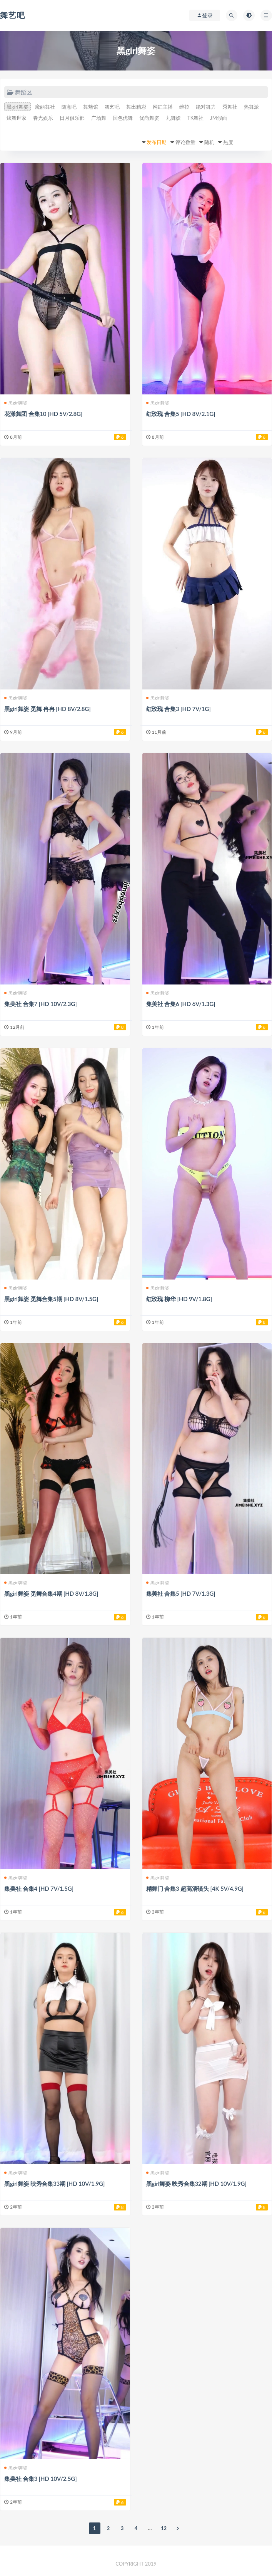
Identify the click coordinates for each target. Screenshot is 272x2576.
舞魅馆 (90, 107)
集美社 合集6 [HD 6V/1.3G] (180, 1003)
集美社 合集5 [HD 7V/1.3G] (180, 1593)
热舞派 (251, 107)
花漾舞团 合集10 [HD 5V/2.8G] (43, 413)
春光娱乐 (43, 118)
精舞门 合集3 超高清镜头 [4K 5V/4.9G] (195, 1888)
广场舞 (98, 118)
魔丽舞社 (45, 107)
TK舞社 (195, 118)
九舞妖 (173, 118)
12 (164, 2528)
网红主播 (163, 107)
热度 (228, 142)
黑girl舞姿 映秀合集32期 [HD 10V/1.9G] (196, 2183)
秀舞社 (229, 107)
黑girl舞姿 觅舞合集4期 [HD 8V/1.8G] (51, 1593)
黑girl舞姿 (17, 107)
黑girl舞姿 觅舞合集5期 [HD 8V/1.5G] (51, 1298)
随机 (209, 142)
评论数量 (185, 142)
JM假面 (218, 118)
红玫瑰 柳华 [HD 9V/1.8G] (179, 1298)
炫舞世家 (17, 118)
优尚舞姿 (149, 118)
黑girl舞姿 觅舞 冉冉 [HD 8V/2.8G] (47, 708)
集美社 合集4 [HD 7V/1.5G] (38, 1888)
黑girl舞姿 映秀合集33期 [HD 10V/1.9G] (54, 2183)
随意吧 (69, 107)
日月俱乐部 (72, 118)
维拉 (184, 107)
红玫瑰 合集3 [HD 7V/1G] (178, 708)
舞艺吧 (12, 15)
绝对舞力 (206, 107)
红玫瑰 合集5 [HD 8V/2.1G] (180, 413)
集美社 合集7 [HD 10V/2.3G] (40, 1003)
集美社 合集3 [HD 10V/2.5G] (40, 2478)
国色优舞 (123, 118)
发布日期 (157, 142)
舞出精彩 (136, 107)
